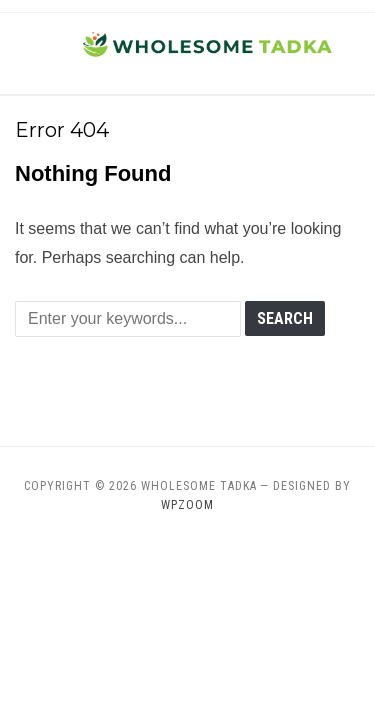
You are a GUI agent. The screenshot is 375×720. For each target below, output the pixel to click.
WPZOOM (187, 505)
